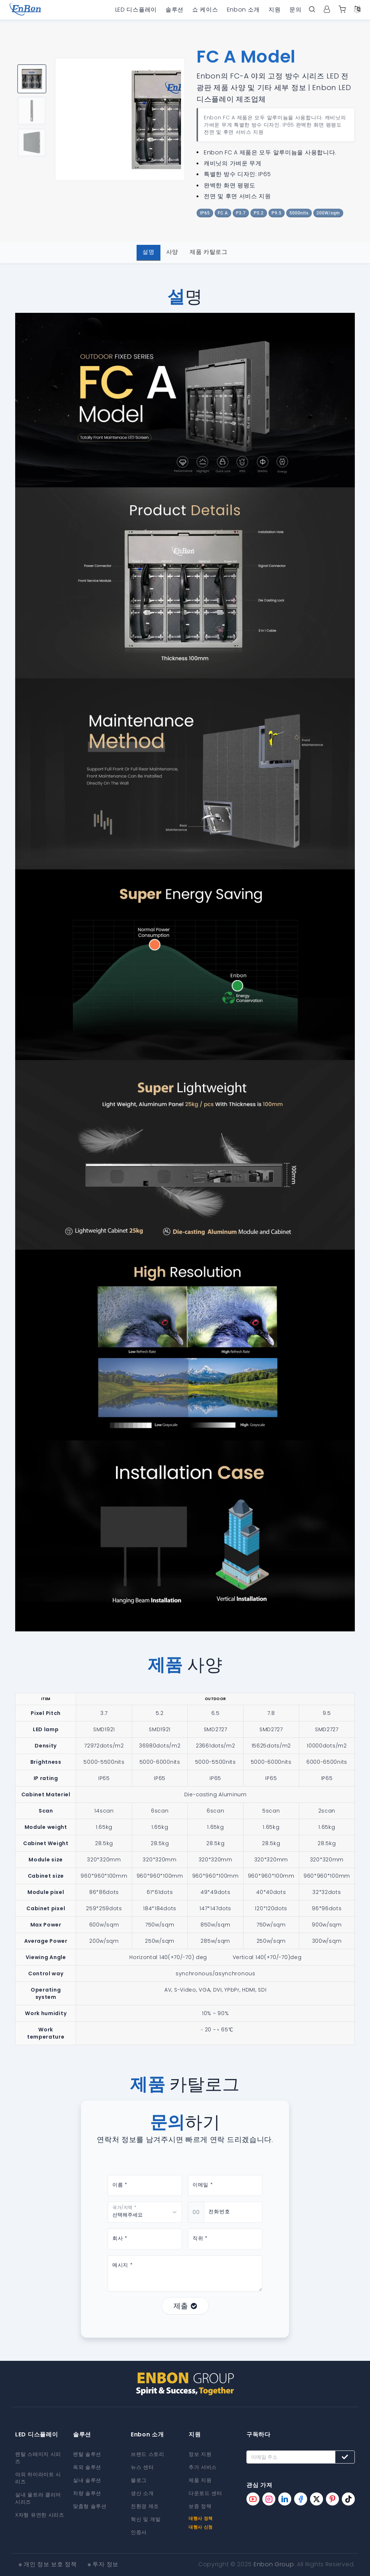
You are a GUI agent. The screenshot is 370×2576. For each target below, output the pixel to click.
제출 (185, 2306)
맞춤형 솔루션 (90, 2506)
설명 (148, 252)
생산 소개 (142, 2493)
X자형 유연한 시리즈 (39, 2514)
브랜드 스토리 (147, 2454)
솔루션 (174, 9)
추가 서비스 (203, 2467)
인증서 (139, 2532)
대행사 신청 (201, 2527)
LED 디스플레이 (136, 9)
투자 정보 (105, 2564)
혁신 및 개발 (146, 2519)
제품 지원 (200, 2480)
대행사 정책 (201, 2518)
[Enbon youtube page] (252, 2498)
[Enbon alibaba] (342, 10)
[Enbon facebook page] (300, 2498)
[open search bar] (312, 10)
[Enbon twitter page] (316, 2498)
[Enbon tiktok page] (348, 2498)
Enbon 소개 (243, 9)
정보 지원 (200, 2454)
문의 (295, 9)
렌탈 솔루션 (87, 2454)
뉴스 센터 (142, 2467)
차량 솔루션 (87, 2493)
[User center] (327, 10)
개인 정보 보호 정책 (50, 2564)
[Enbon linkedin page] (284, 2498)
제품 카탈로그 (209, 252)
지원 (274, 9)
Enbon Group (274, 2564)
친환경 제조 (145, 2506)
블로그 (139, 2480)
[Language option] (357, 10)
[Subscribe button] (345, 2457)
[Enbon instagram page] (268, 2498)
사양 (172, 252)
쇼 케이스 (205, 9)
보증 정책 (200, 2506)
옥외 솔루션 (87, 2467)
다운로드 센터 (205, 2493)
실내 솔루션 (87, 2480)
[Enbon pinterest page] (332, 2498)
